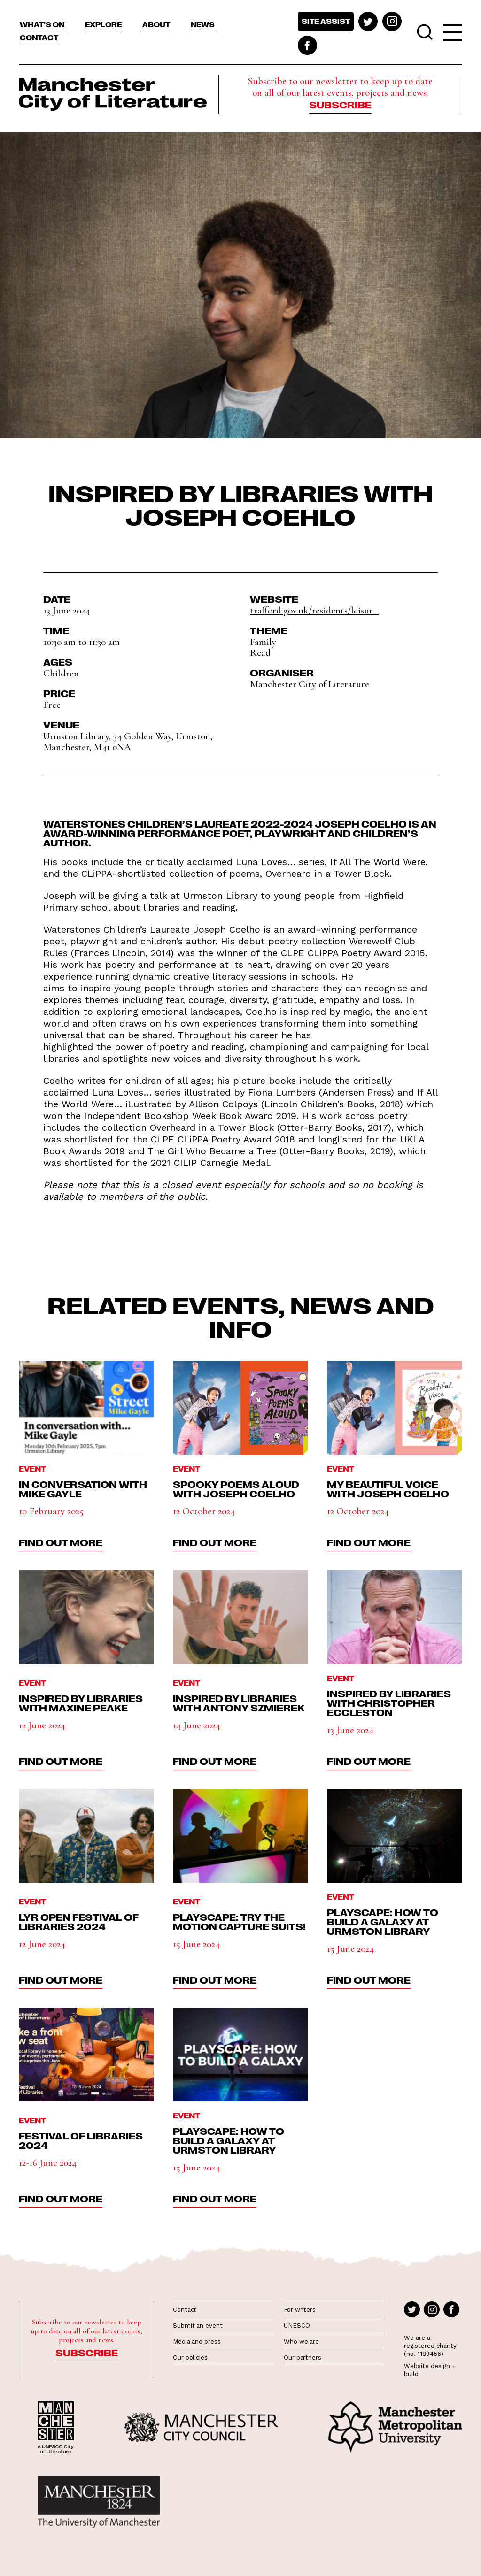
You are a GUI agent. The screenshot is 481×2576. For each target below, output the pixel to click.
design (440, 2365)
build (411, 2373)
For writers (300, 2309)
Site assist (326, 21)
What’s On (42, 24)
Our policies (190, 2357)
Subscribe (340, 104)
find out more (60, 1542)
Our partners (302, 2357)
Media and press (197, 2341)
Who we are (301, 2341)
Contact (39, 37)
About (156, 24)
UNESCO (297, 2325)
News (203, 24)
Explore (103, 24)
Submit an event (198, 2325)
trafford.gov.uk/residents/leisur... (314, 610)
